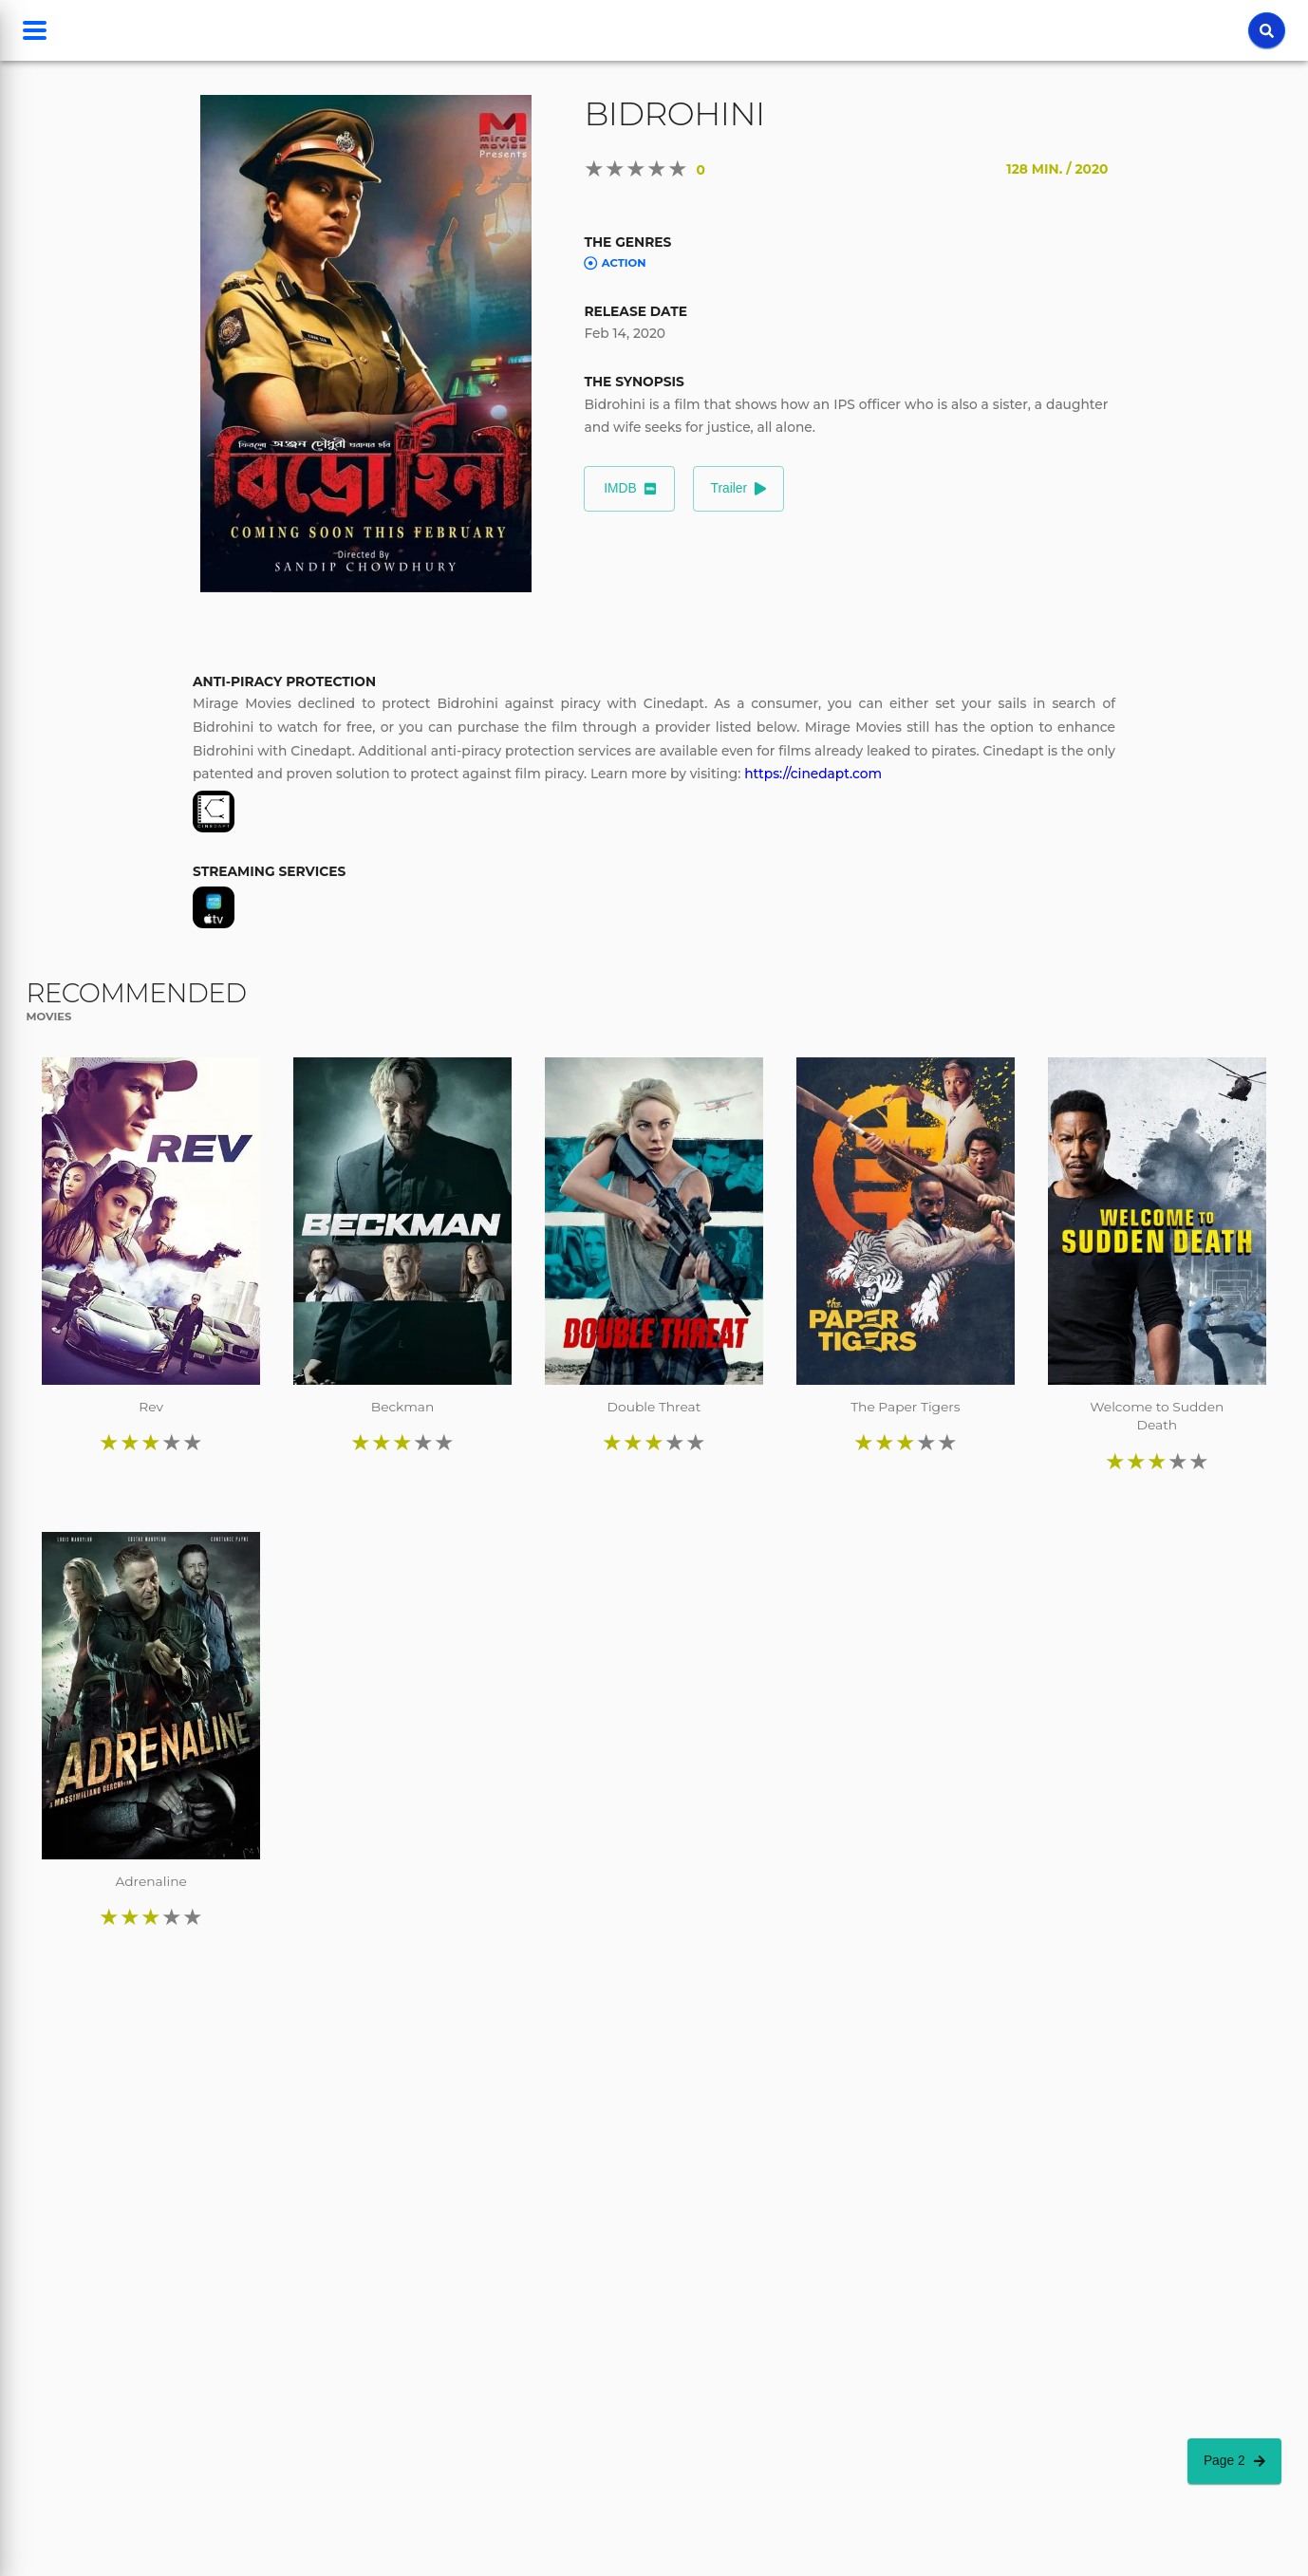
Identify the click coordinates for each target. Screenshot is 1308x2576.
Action (614, 263)
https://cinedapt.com (813, 773)
